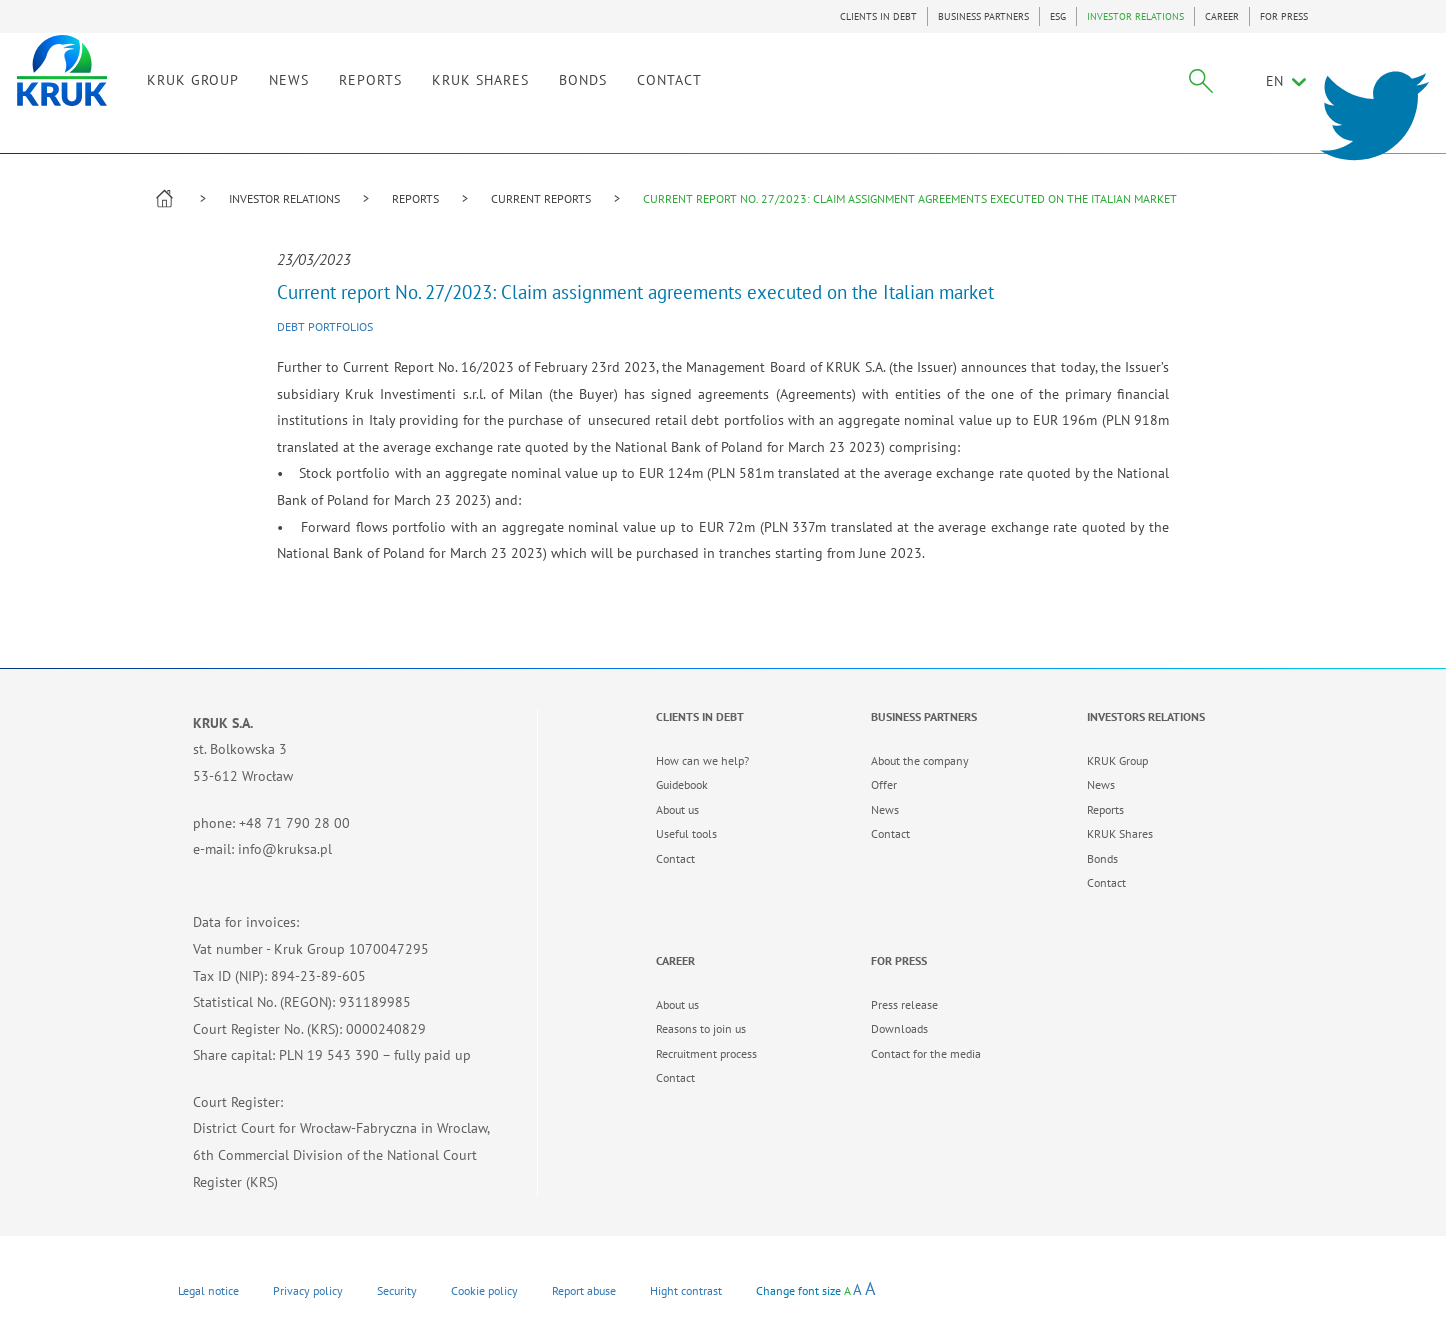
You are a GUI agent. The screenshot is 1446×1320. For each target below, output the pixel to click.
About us (677, 809)
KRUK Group (1117, 760)
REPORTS (415, 198)
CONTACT (805, 98)
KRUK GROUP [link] (329, 98)
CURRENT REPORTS (541, 198)
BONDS (719, 98)
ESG (1058, 16)
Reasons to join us (701, 1028)
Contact (675, 858)
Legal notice (208, 1290)
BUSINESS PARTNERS (983, 16)
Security (397, 1290)
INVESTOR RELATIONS (1135, 16)
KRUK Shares (1120, 833)
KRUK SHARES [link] (616, 98)
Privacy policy (308, 1290)
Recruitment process (706, 1053)
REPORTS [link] (506, 98)
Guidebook (682, 784)
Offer (884, 784)
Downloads (899, 1028)
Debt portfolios (325, 326)
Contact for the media (926, 1053)
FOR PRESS (1284, 16)
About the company (920, 760)
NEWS (425, 98)
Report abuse (584, 1290)
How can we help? (702, 760)
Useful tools (686, 833)
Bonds (1102, 858)
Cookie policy (484, 1290)
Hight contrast (686, 1290)
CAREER (1222, 16)
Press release (904, 1004)
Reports (1105, 809)
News (885, 809)
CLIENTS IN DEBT (878, 16)
